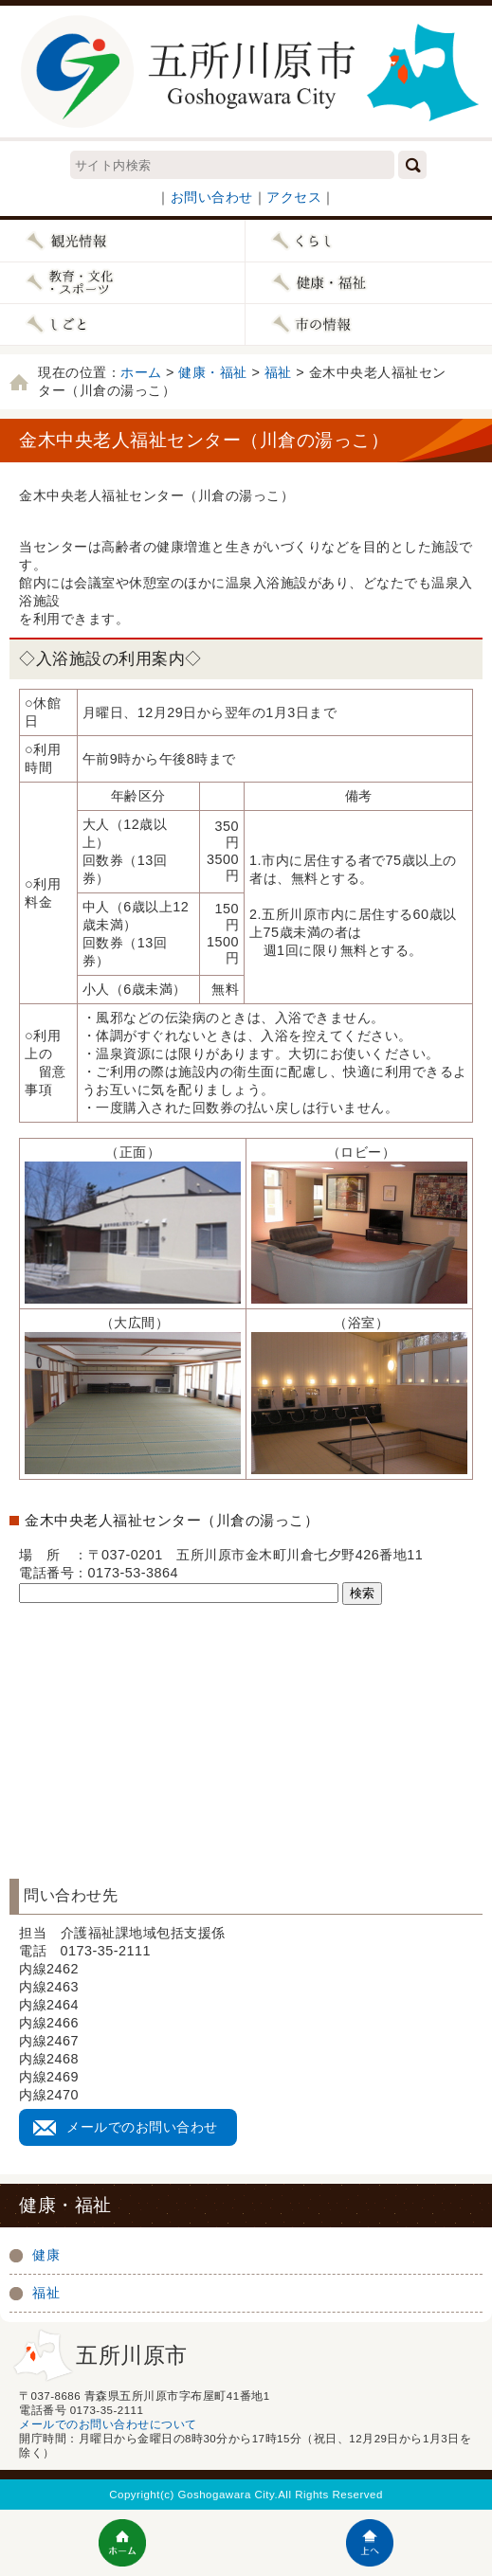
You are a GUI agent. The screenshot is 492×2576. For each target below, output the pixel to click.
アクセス (293, 197)
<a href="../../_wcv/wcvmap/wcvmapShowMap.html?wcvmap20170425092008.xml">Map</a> (246, 1724)
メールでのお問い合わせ (142, 2127)
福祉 (278, 372)
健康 (46, 2254)
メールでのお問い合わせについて (108, 2424)
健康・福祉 (212, 372)
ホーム (141, 372)
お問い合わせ (212, 197)
